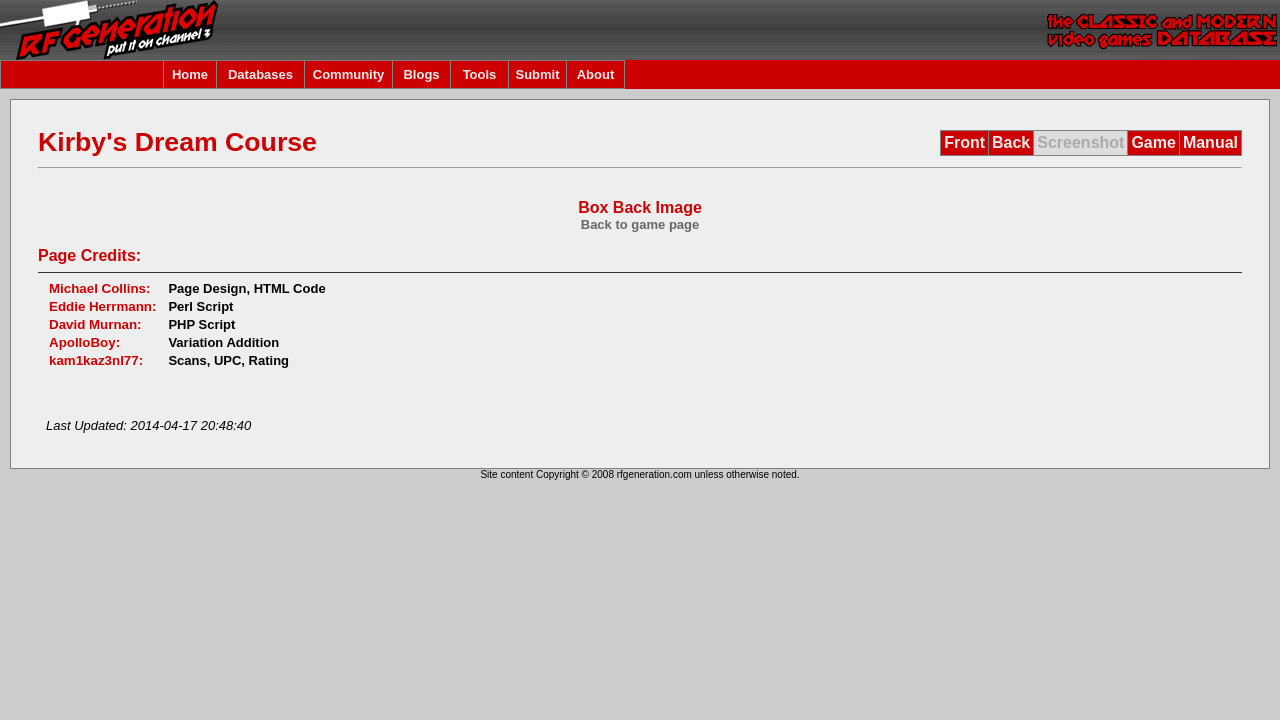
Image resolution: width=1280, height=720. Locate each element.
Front (964, 142)
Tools (480, 74)
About (596, 74)
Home (190, 74)
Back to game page (640, 224)
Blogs (421, 74)
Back (1011, 142)
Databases (260, 74)
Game (1153, 142)
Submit (537, 74)
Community (349, 74)
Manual (1210, 142)
